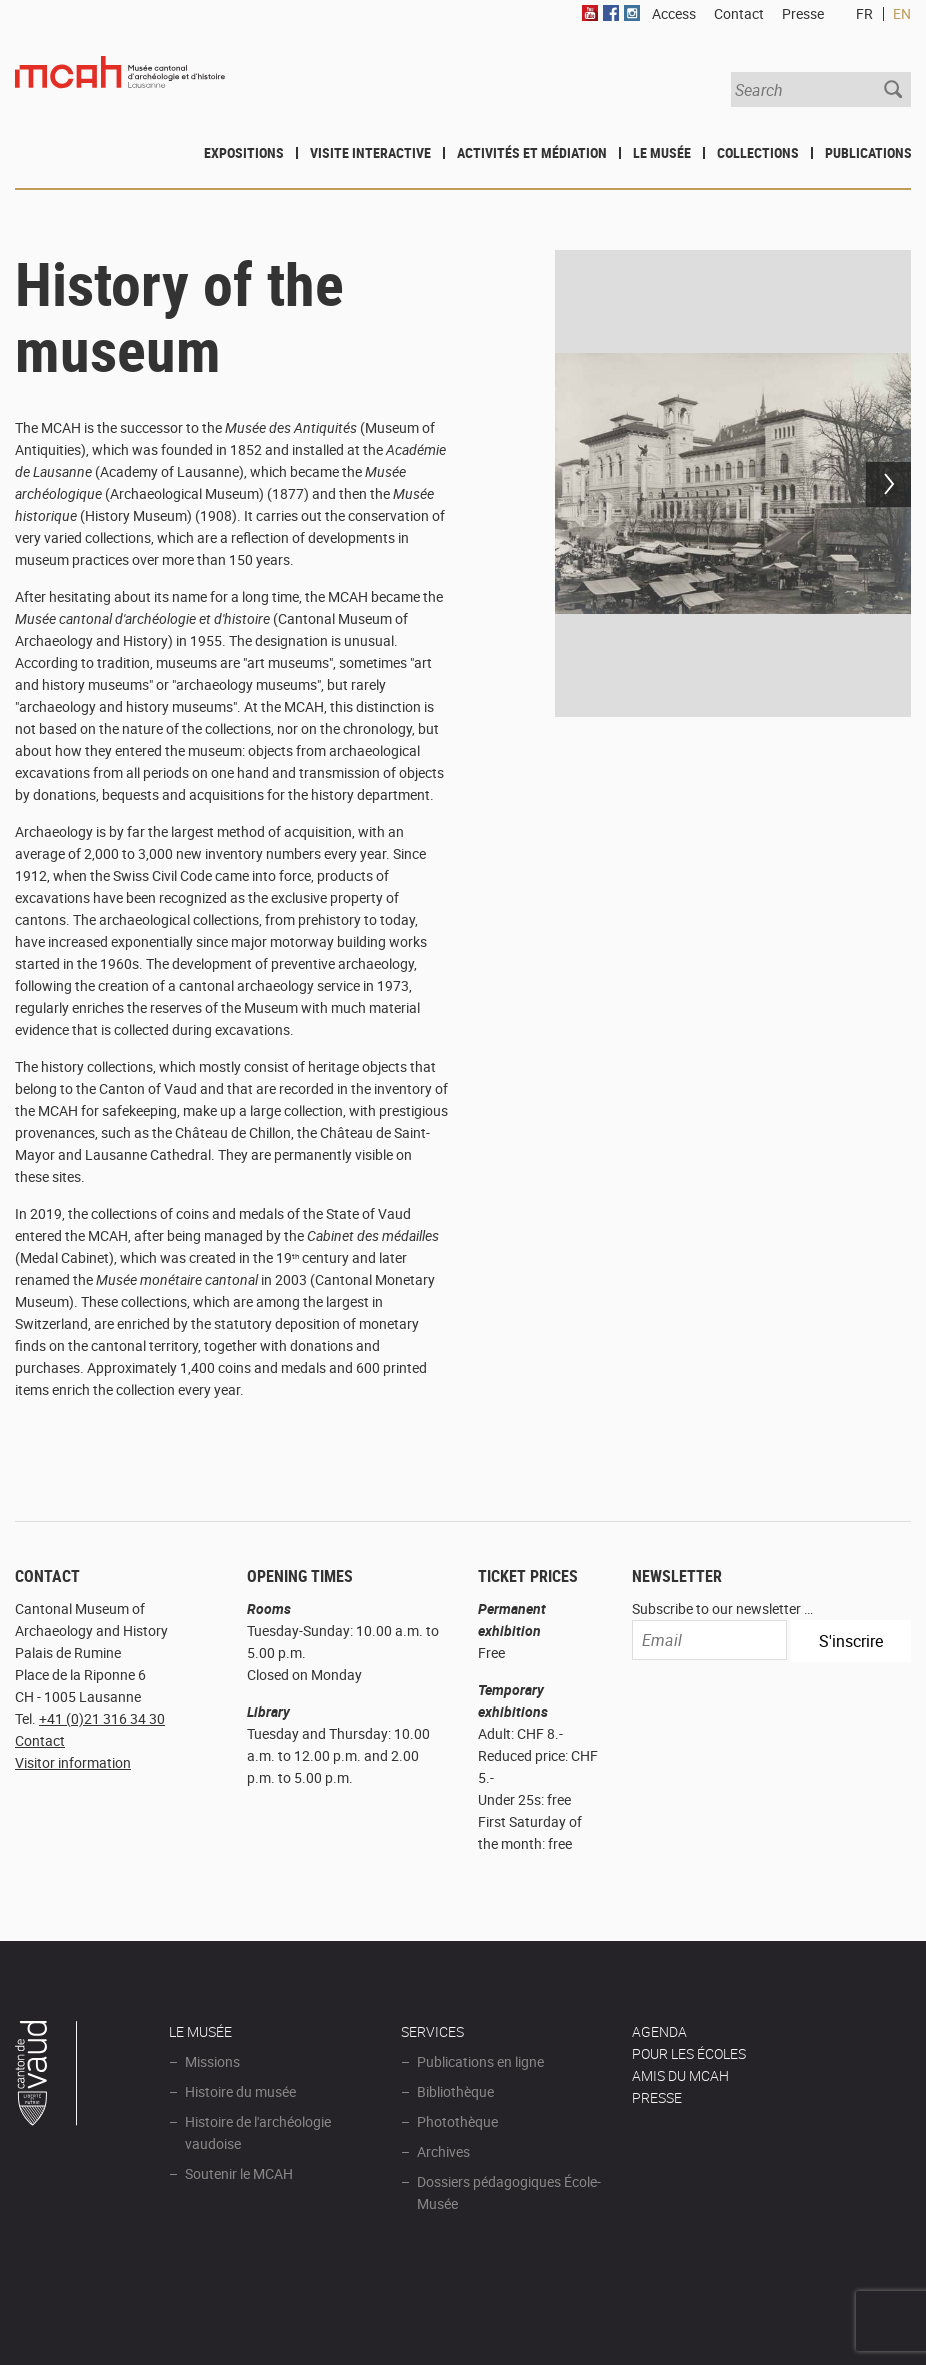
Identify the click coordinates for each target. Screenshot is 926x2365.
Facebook (611, 13)
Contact (40, 1740)
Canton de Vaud (47, 2076)
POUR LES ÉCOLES (689, 2053)
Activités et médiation (532, 152)
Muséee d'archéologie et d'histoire (120, 88)
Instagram (632, 13)
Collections (758, 152)
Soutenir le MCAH (239, 2173)
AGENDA (659, 2031)
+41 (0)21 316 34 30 (102, 1718)
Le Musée (662, 152)
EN (902, 13)
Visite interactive (370, 152)
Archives (443, 2151)
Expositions (244, 152)
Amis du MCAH (680, 2075)
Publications (868, 152)
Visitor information (73, 1762)
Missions (212, 2061)
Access (674, 13)
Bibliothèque (455, 2091)
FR (864, 13)
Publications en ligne (480, 2061)
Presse (803, 13)
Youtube (590, 13)
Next (888, 484)
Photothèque (457, 2121)
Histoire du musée (240, 2091)
